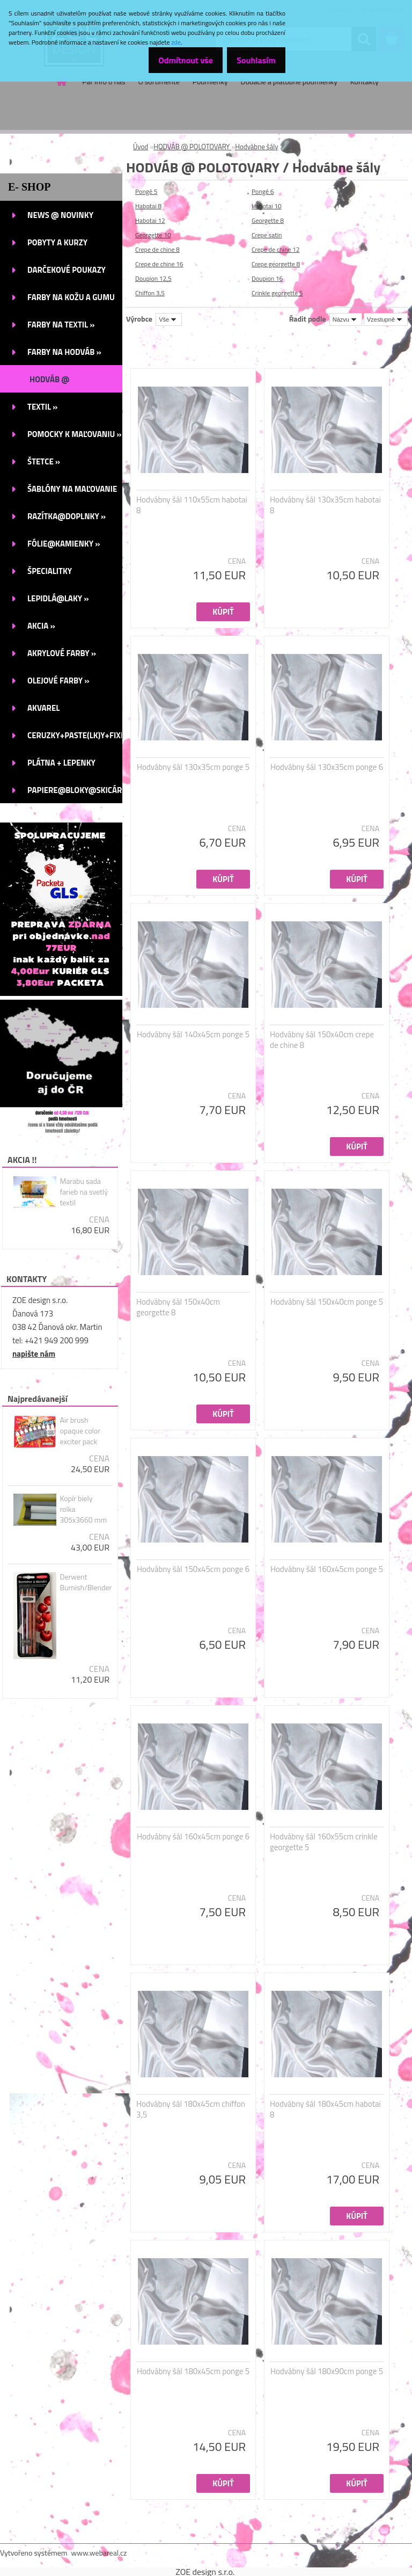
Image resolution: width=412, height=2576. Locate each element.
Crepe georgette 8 (276, 264)
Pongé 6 (263, 191)
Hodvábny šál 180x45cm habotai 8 (325, 2109)
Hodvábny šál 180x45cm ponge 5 (193, 2371)
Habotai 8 (148, 206)
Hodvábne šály (256, 146)
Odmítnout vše (175, 60)
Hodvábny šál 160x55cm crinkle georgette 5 (324, 1842)
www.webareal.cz (99, 2552)
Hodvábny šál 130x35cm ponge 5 (193, 767)
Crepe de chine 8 (157, 249)
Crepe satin (267, 235)
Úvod (140, 146)
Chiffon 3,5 (150, 293)
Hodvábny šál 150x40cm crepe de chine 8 (322, 1040)
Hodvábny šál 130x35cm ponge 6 (326, 767)
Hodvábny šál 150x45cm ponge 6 (193, 1569)
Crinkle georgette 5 (277, 293)
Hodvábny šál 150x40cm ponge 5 (326, 1302)
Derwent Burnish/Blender (86, 1582)
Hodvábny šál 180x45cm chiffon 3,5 (190, 2109)
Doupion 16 (267, 278)
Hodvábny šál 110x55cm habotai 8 (191, 505)
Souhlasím (252, 60)
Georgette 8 (268, 220)
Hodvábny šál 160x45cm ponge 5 (326, 1569)
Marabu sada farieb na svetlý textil (84, 1192)
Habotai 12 (150, 220)
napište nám (33, 1354)
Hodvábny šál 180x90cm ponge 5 (326, 2371)
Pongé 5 (146, 191)
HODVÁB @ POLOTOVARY (192, 146)
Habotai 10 (267, 206)
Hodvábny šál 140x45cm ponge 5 (193, 1034)
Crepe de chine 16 (159, 264)
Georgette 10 (153, 235)
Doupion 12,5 (153, 278)
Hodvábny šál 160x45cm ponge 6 (193, 1836)
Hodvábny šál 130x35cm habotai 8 (325, 505)
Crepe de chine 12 (276, 249)
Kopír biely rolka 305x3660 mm (83, 1509)
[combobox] (345, 319)
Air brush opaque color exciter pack (80, 1431)
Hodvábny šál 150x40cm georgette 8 (178, 1307)
